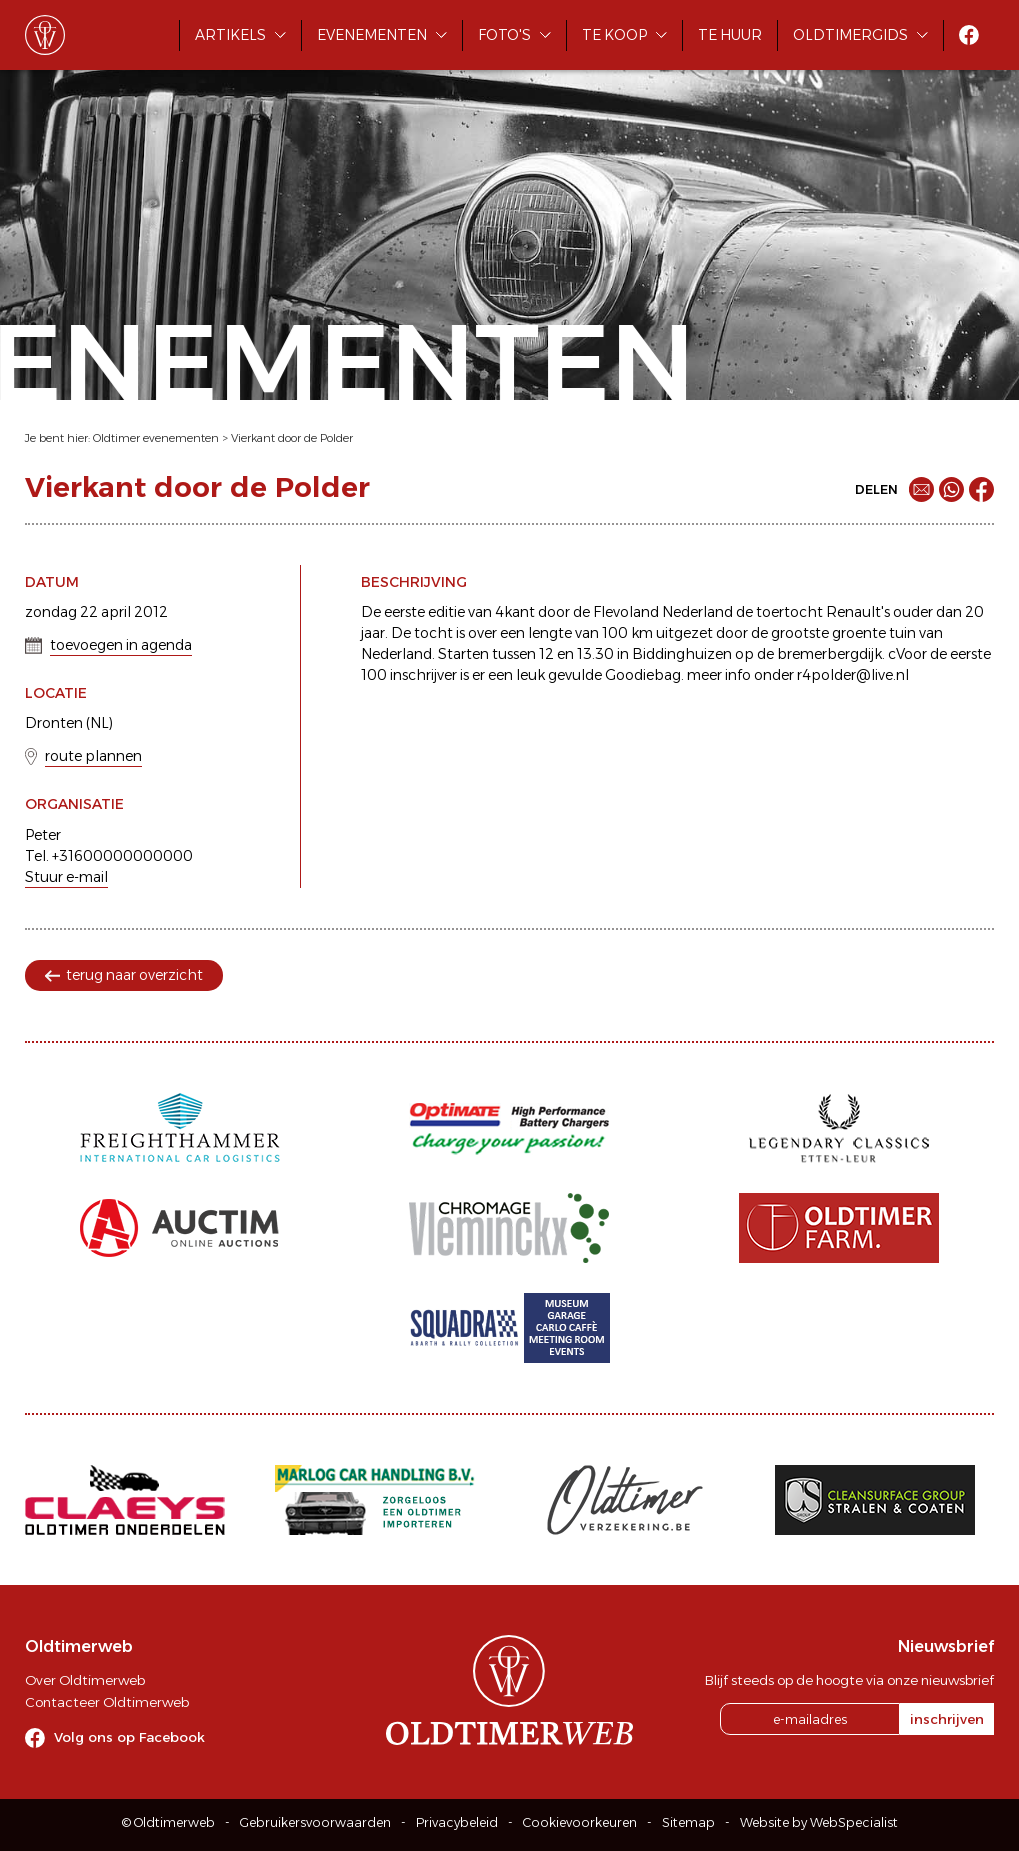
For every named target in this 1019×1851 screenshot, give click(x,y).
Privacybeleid (457, 1822)
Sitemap (688, 1822)
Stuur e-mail (66, 877)
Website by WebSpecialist (819, 1822)
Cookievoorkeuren (580, 1822)
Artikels (230, 35)
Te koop (614, 35)
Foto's (504, 35)
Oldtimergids (850, 35)
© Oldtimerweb (168, 1822)
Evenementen (372, 35)
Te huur (730, 35)
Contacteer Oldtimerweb (107, 1702)
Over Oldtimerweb (85, 1680)
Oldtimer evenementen (156, 438)
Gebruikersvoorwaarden (315, 1822)
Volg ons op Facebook (129, 1737)
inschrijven (947, 1719)
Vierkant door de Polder (292, 438)
